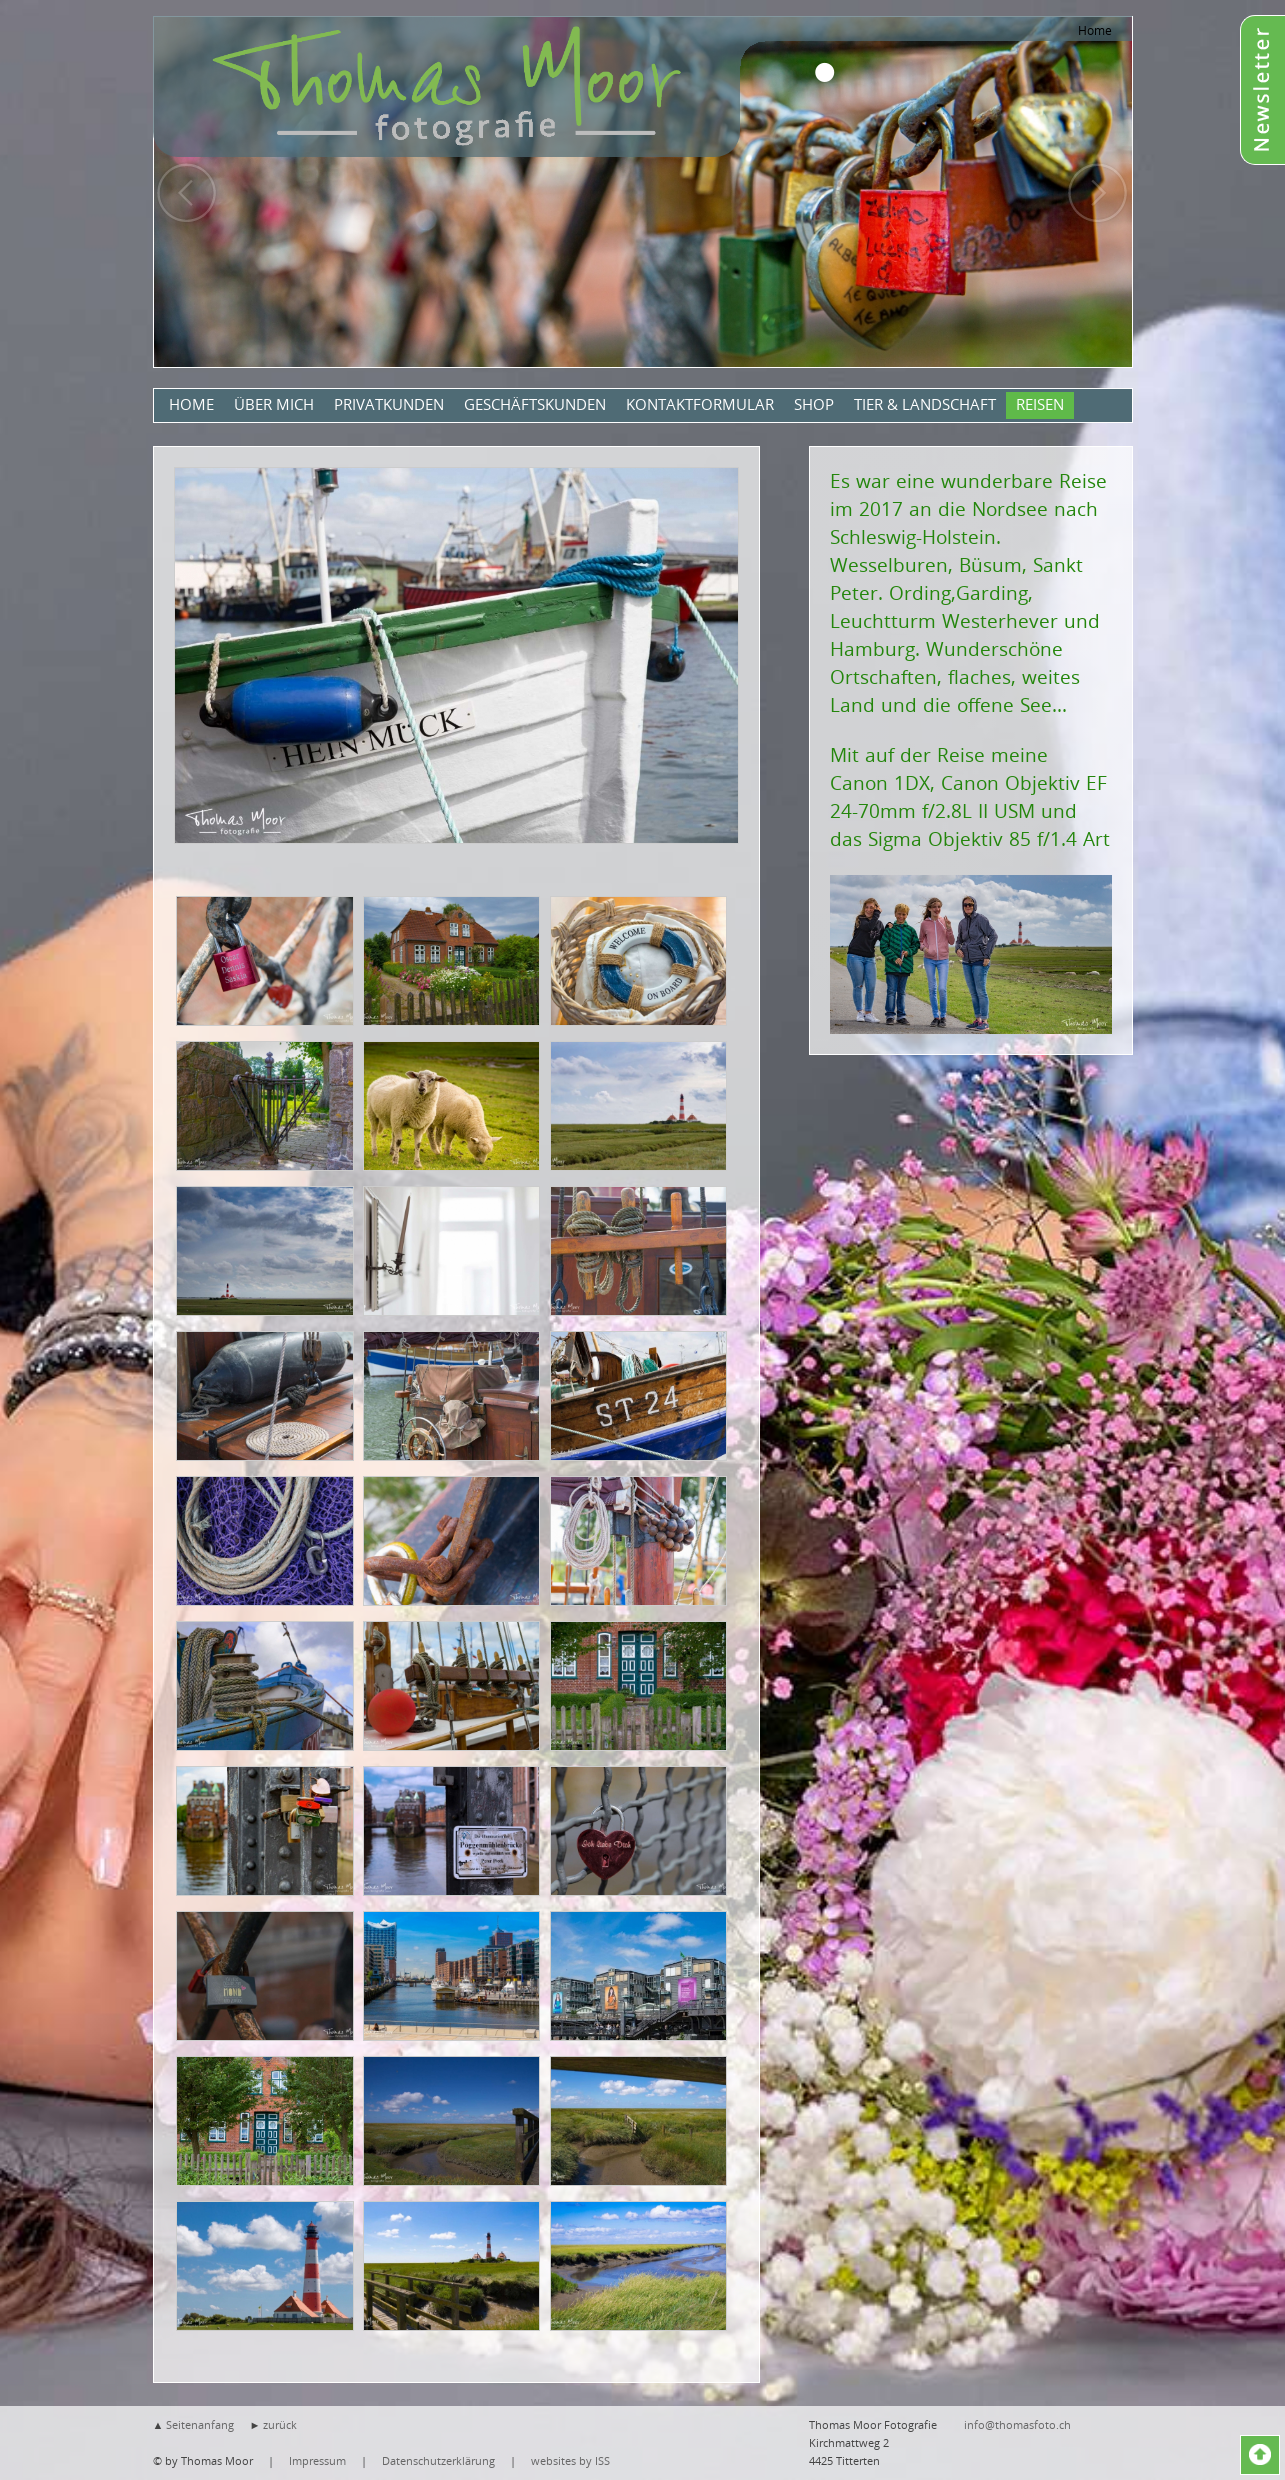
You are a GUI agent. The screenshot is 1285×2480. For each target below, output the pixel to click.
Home (1095, 30)
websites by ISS (570, 2460)
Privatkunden (389, 404)
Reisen (1040, 404)
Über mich (274, 404)
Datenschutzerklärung (438, 2460)
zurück (280, 2424)
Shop (814, 404)
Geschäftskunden (535, 404)
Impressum (317, 2460)
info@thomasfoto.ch (1017, 2424)
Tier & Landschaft (925, 404)
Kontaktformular (700, 404)
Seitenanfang (200, 2424)
